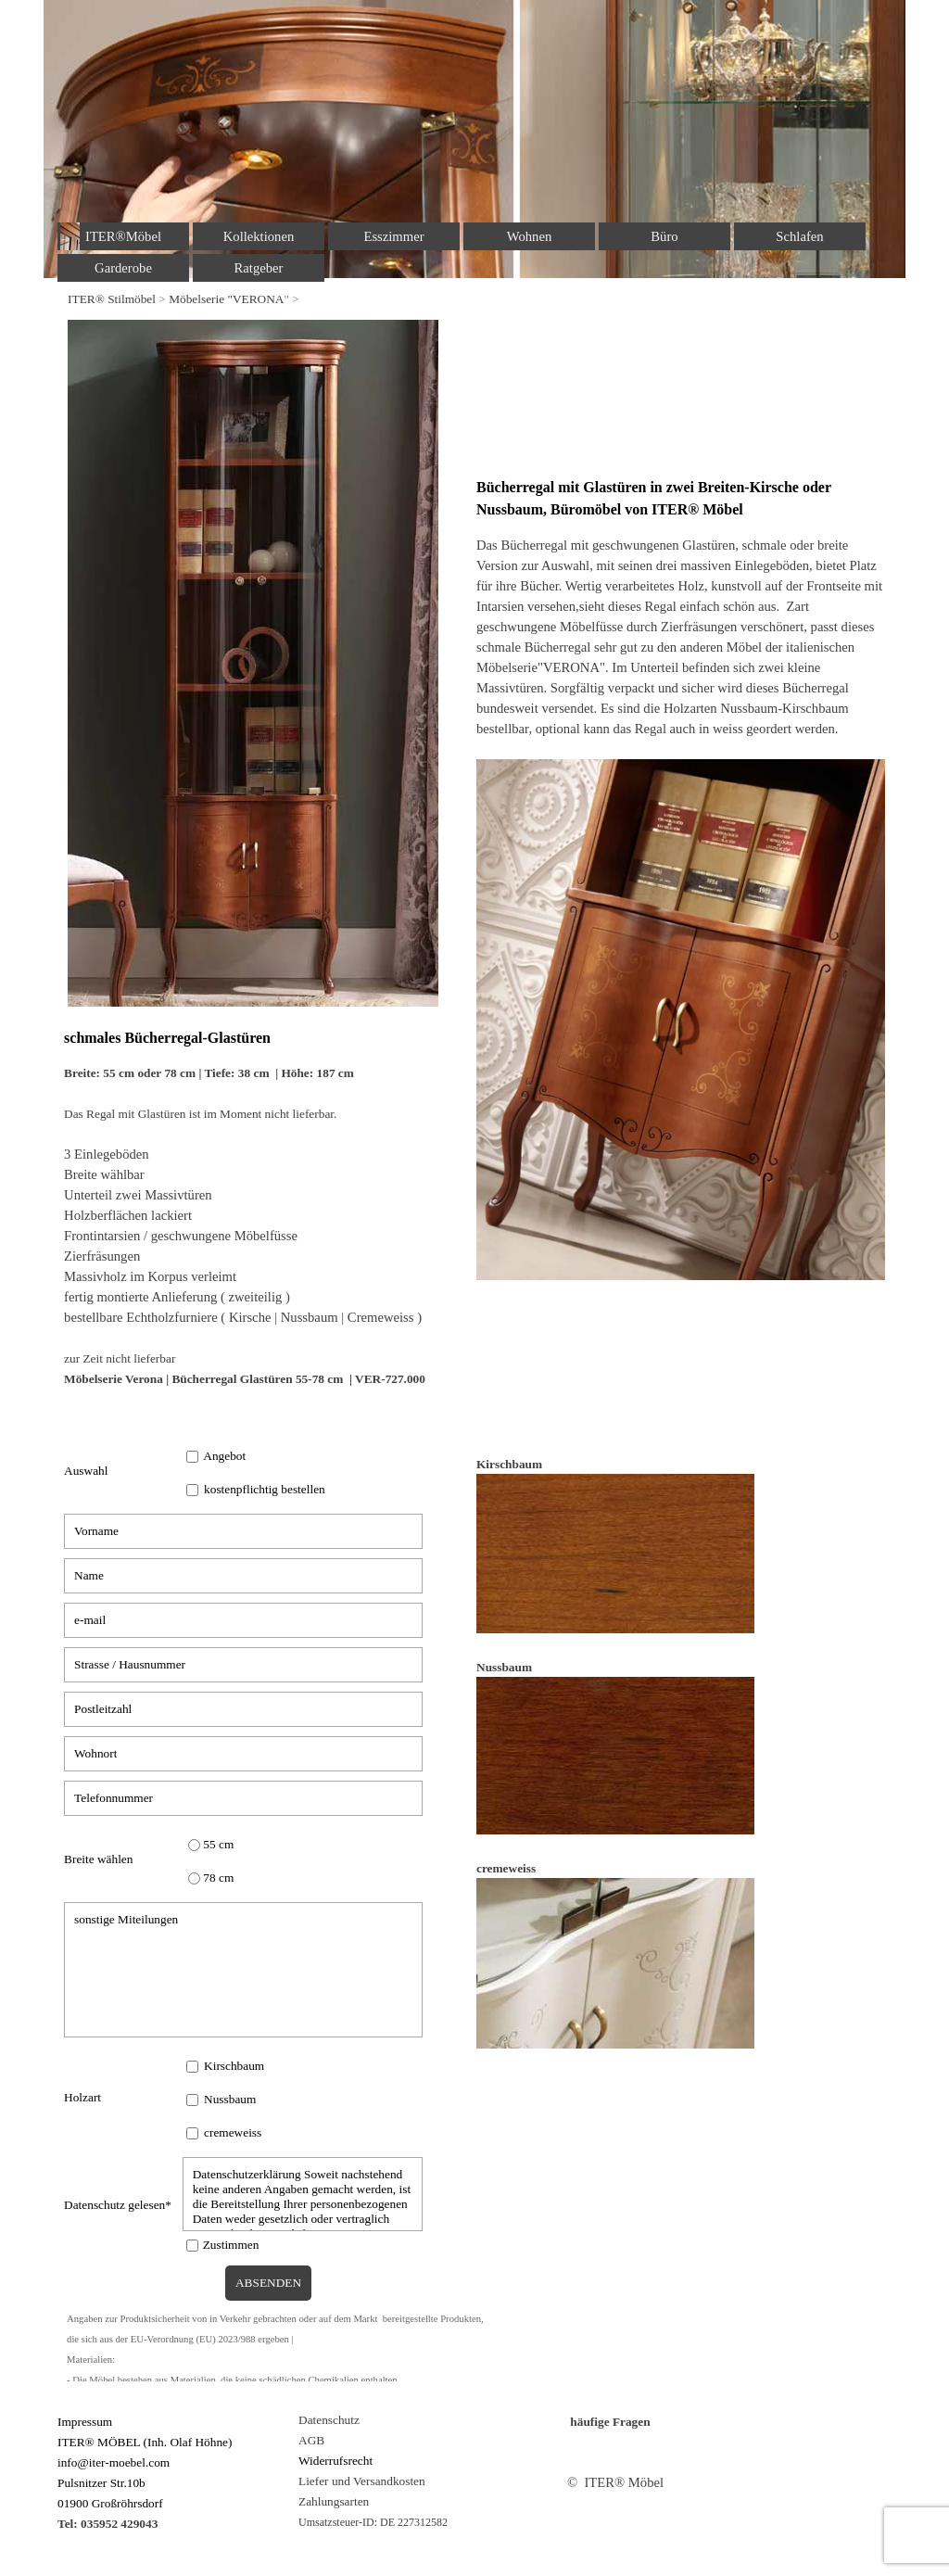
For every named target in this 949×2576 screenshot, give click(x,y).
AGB (311, 2440)
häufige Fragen (610, 2422)
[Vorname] (243, 1531)
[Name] (243, 1575)
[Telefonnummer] (243, 1798)
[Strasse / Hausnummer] (243, 1664)
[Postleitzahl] (243, 1709)
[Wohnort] (243, 1753)
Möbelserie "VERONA (226, 299)
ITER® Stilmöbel (112, 299)
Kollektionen (259, 236)
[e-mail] (243, 1620)
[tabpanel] (474, 298)
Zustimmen (231, 2245)
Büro (664, 236)
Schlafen (799, 236)
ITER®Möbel (123, 236)
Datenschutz (329, 2420)
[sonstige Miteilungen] (243, 1969)
